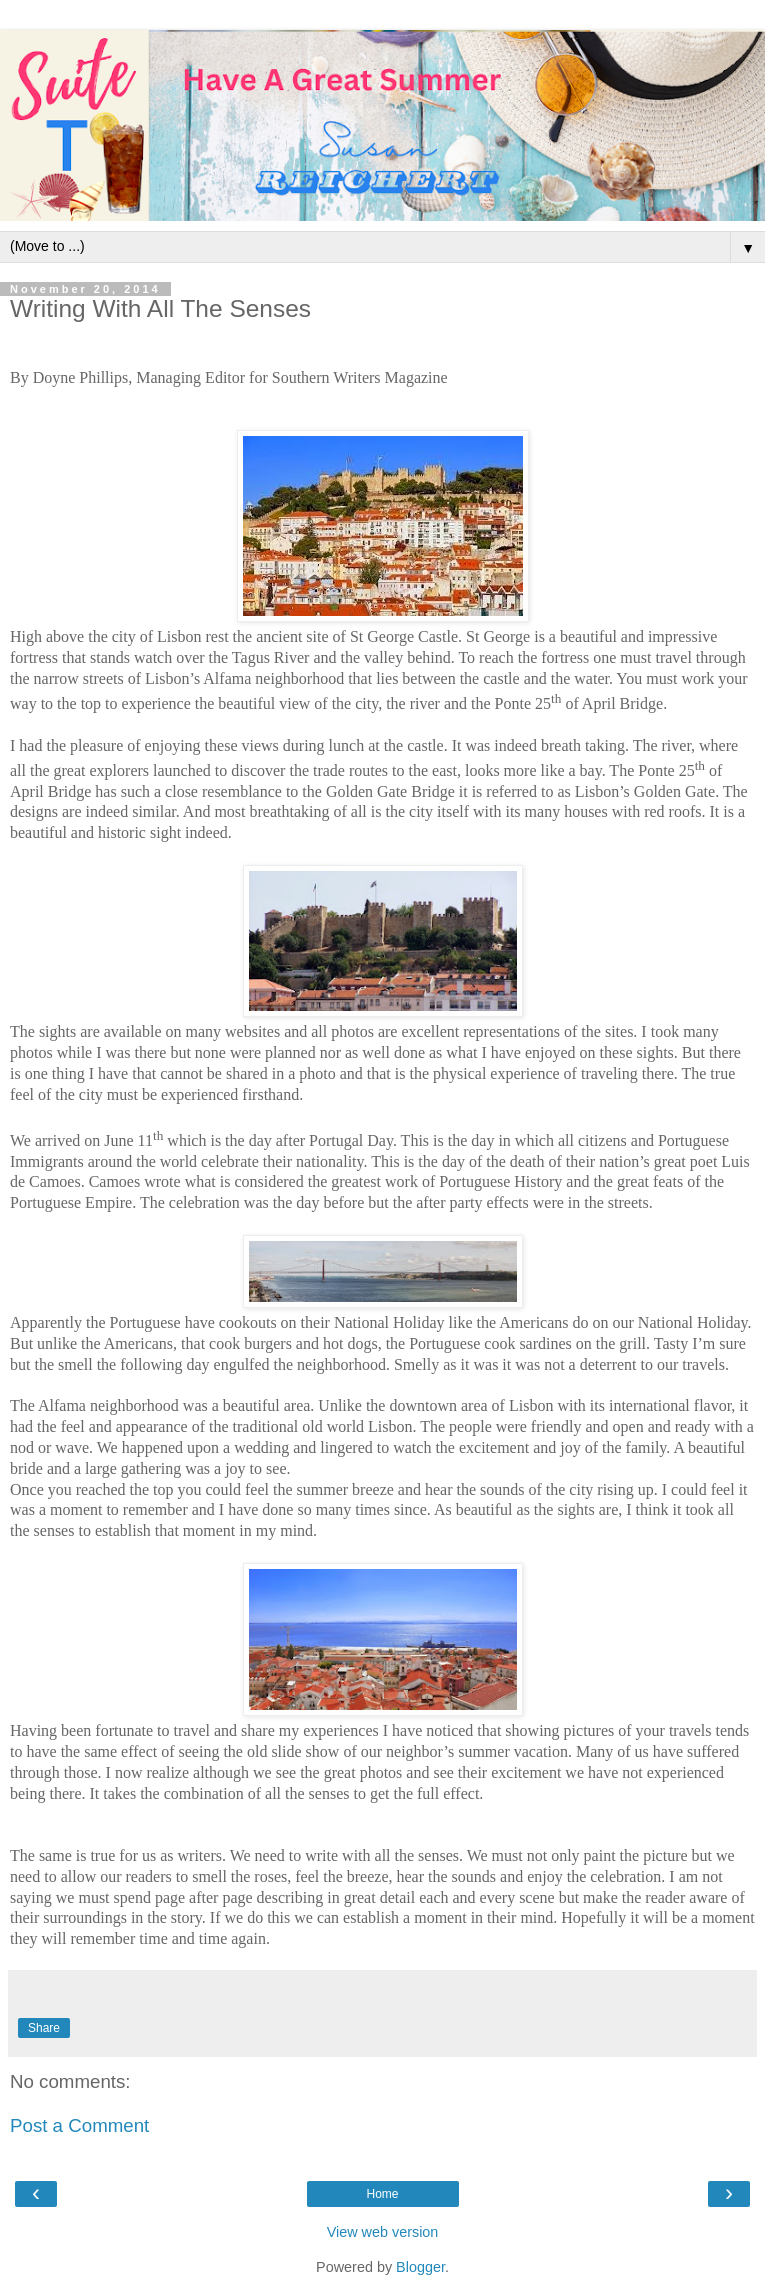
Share (44, 2028)
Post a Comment (79, 2125)
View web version (383, 2232)
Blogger (420, 2267)
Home (382, 2194)
